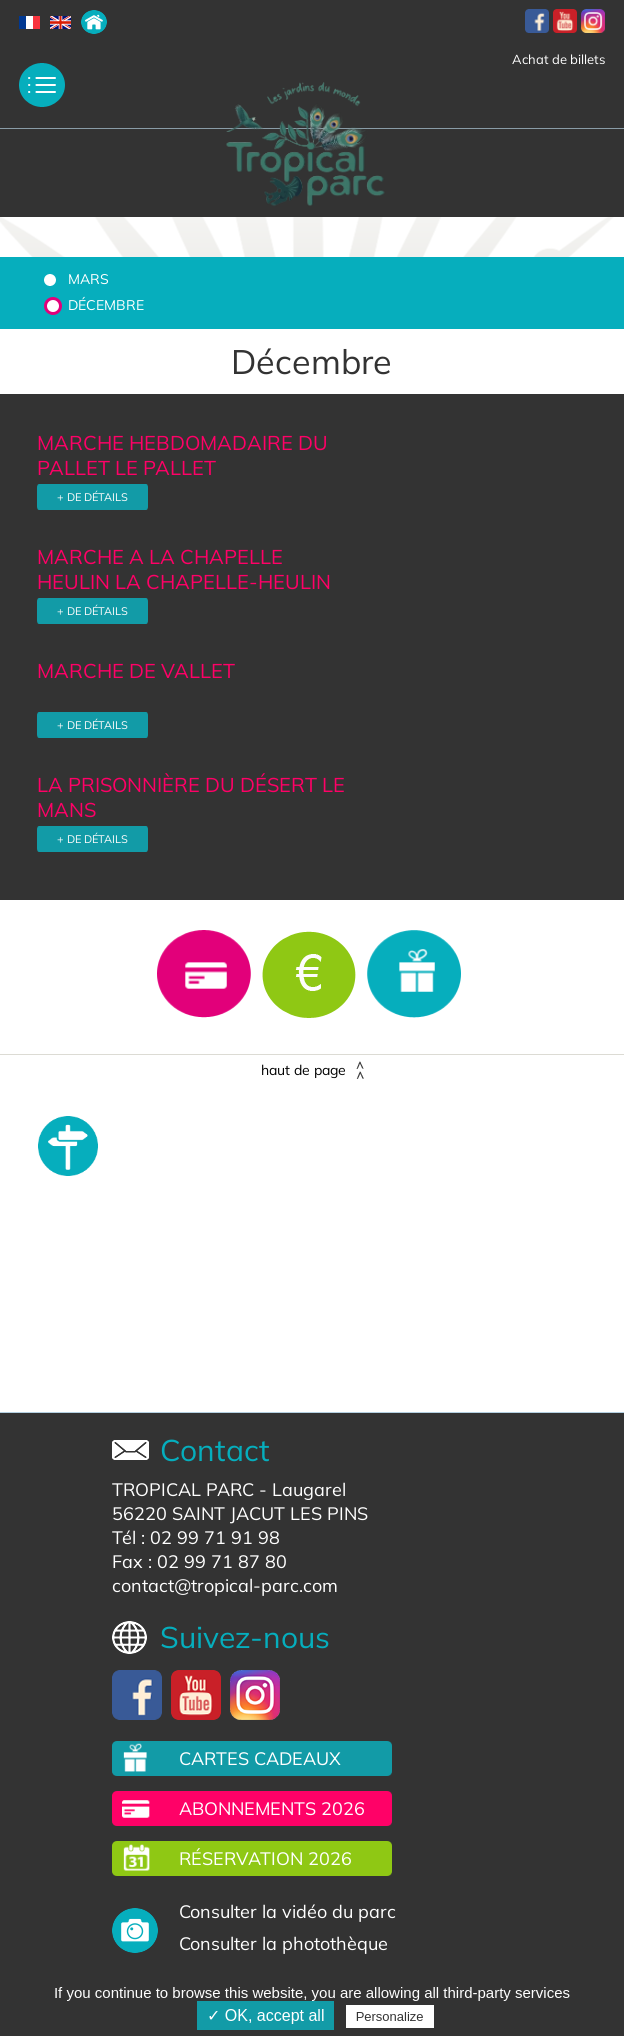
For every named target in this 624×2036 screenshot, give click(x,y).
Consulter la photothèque (283, 1943)
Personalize (390, 2016)
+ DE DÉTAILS (92, 497)
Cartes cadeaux (260, 1758)
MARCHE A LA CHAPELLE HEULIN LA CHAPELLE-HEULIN (184, 569)
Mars (88, 279)
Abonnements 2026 (272, 1808)
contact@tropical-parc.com (225, 1585)
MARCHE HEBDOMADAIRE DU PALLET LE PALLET (182, 455)
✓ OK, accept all (265, 2015)
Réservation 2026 (265, 1858)
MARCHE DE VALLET (136, 670)
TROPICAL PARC (183, 1489)
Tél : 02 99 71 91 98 (196, 1537)
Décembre (106, 305)
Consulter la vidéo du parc (287, 1911)
